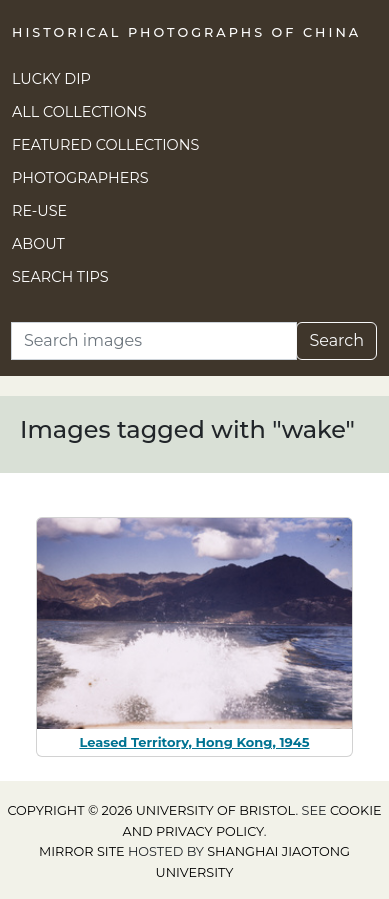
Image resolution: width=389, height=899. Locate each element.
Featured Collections (105, 145)
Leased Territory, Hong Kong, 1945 (194, 742)
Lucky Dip (51, 79)
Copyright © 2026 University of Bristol (151, 810)
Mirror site (82, 851)
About (38, 244)
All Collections (79, 112)
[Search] (154, 341)
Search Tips (60, 277)
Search (336, 340)
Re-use (39, 211)
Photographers (80, 178)
